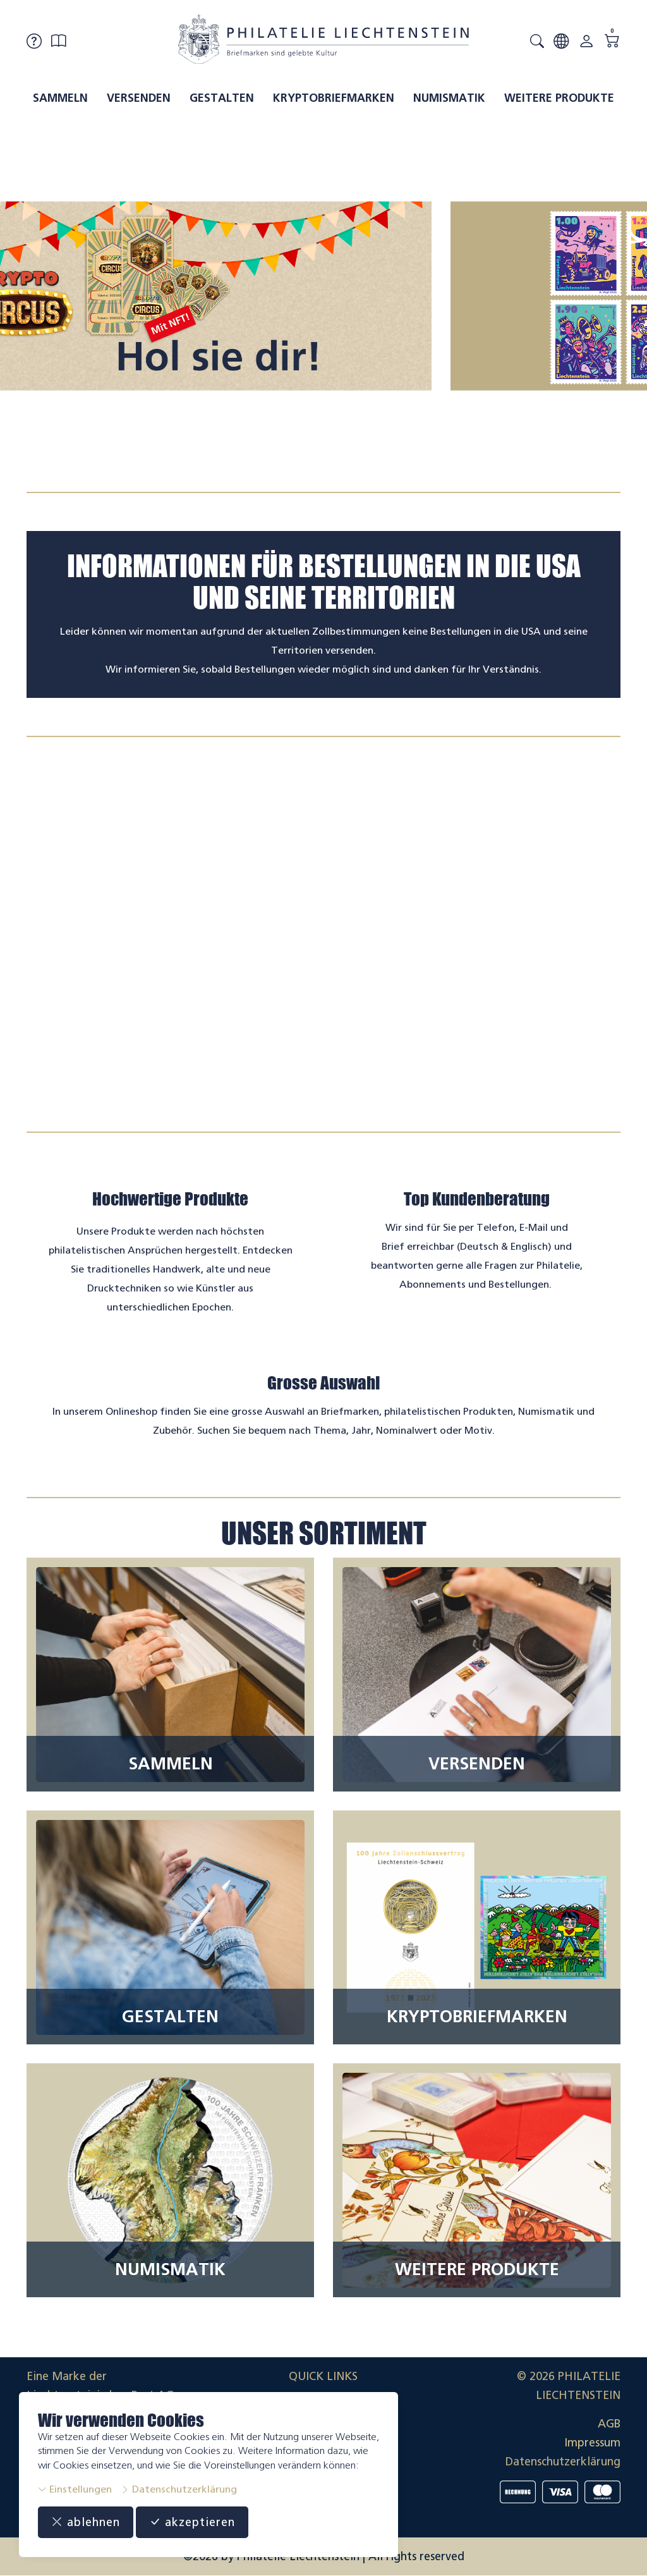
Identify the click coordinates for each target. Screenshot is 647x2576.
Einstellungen (75, 2489)
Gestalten (222, 98)
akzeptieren (192, 2522)
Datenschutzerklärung (179, 2489)
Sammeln (60, 98)
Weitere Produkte (559, 98)
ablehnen (85, 2522)
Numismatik (449, 98)
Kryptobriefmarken (333, 98)
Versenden (139, 98)
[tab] (312, 463)
